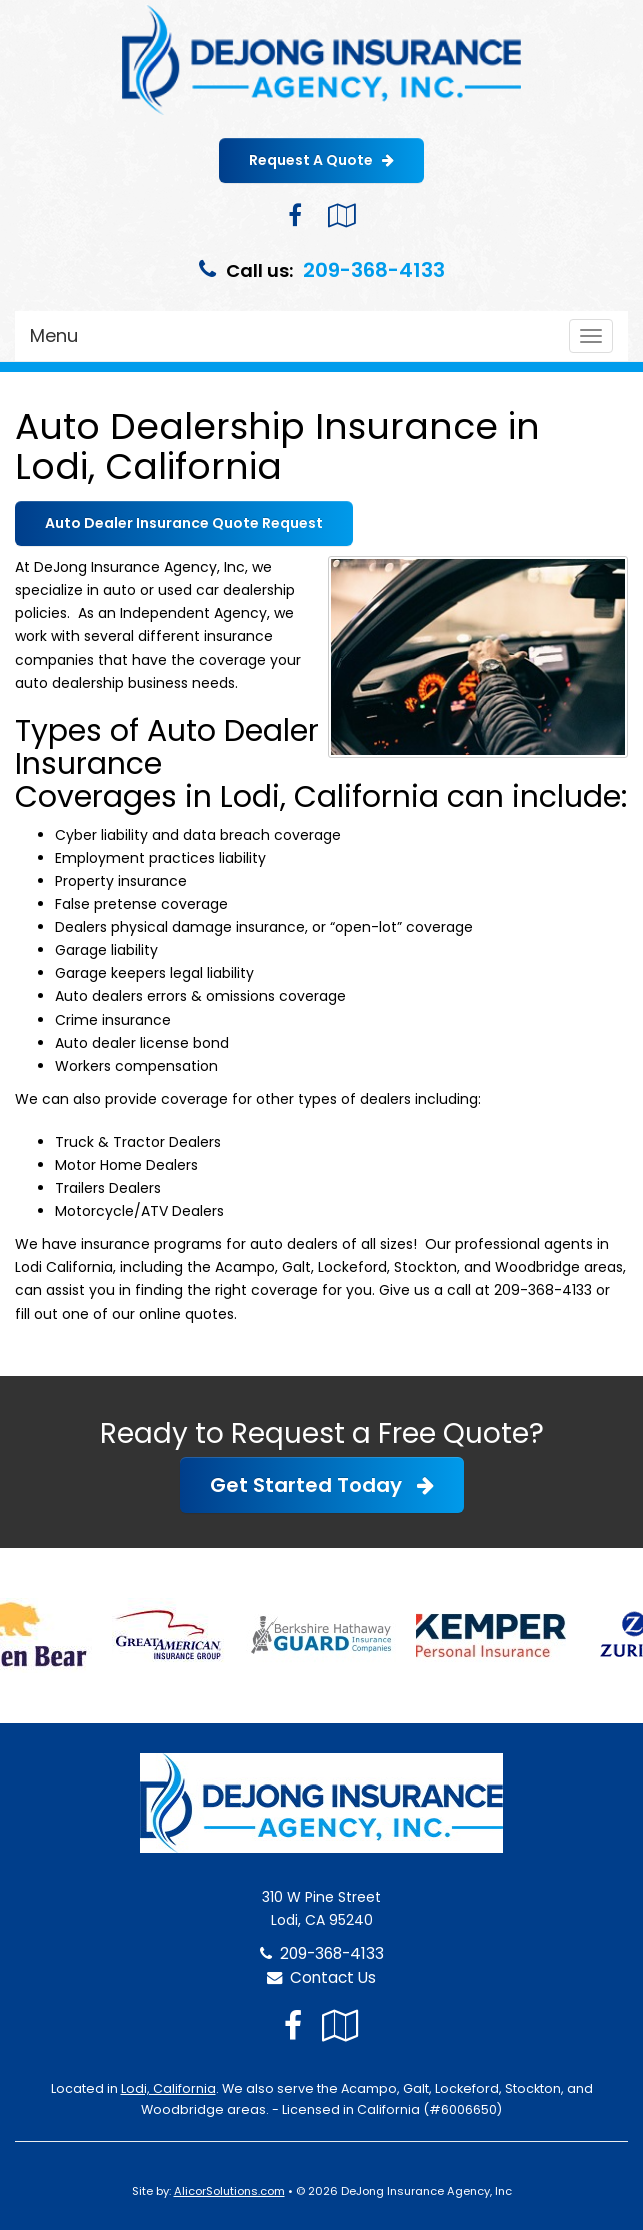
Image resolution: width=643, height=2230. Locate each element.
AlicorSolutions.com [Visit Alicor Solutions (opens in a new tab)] (229, 2191)
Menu (54, 335)
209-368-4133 (374, 270)
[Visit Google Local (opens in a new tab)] (341, 215)
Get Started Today (322, 1485)
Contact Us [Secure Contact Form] (321, 1977)
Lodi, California (168, 2088)
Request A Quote (321, 160)
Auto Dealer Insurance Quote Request (184, 523)
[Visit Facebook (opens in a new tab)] (295, 215)
